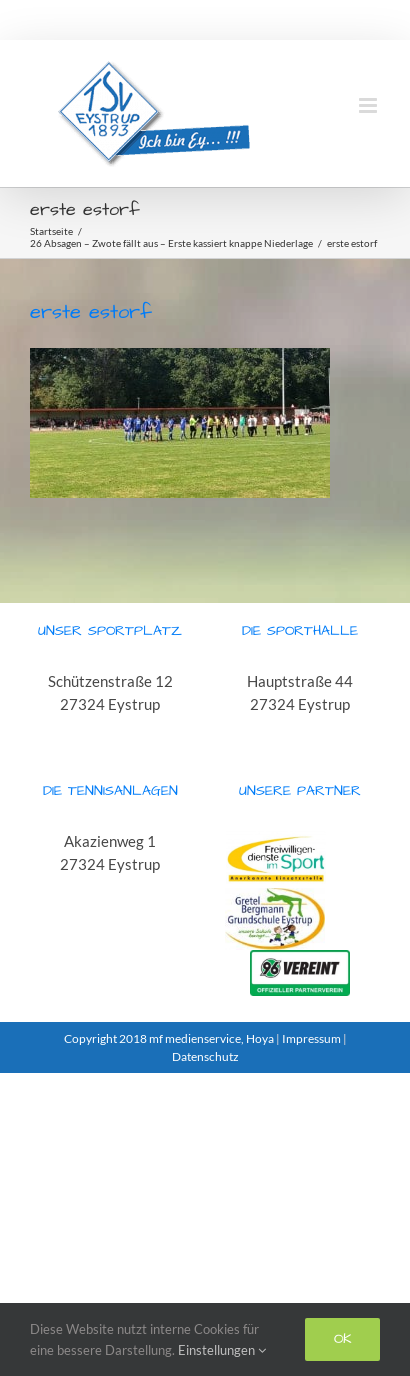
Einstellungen (222, 1350)
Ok (342, 1339)
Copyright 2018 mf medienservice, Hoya (170, 1038)
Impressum (311, 1038)
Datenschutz (205, 1056)
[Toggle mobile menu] (369, 105)
